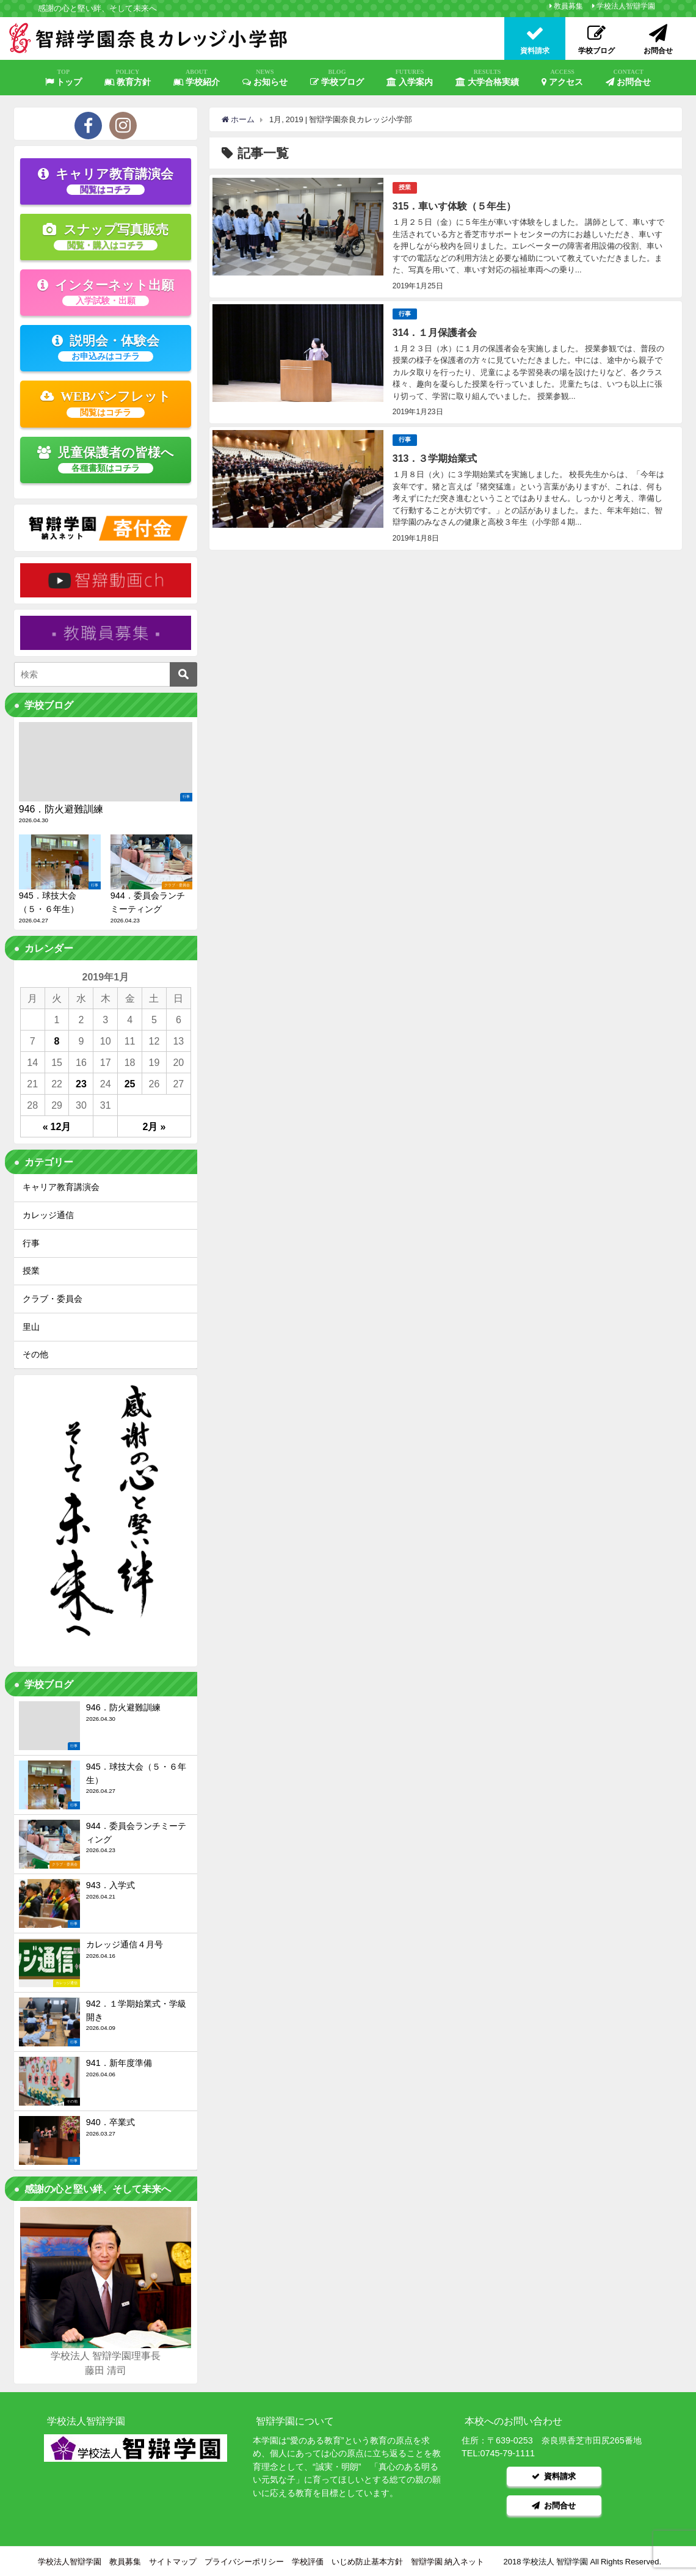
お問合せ (628, 77)
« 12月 (57, 1126)
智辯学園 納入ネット (447, 2561)
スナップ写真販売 (106, 236)
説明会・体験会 (105, 348)
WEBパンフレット (106, 403)
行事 (405, 313)
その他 (35, 1354)
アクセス (562, 77)
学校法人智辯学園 (625, 6)
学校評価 (308, 2561)
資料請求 (554, 2475)
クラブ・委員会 (52, 1298)
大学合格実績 (487, 77)
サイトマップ (173, 2561)
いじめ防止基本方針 (367, 2561)
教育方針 (127, 77)
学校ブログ (337, 77)
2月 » (154, 1126)
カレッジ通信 (48, 1215)
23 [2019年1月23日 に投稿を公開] (81, 1084)
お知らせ (265, 77)
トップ (63, 77)
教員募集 (568, 6)
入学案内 (409, 77)
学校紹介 (196, 77)
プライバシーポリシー (244, 2561)
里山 (31, 1327)
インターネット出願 (105, 292)
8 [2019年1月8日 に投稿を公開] (57, 1041)
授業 (405, 187)
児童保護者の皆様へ (106, 459)
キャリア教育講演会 (105, 181)
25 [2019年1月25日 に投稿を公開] (130, 1084)
